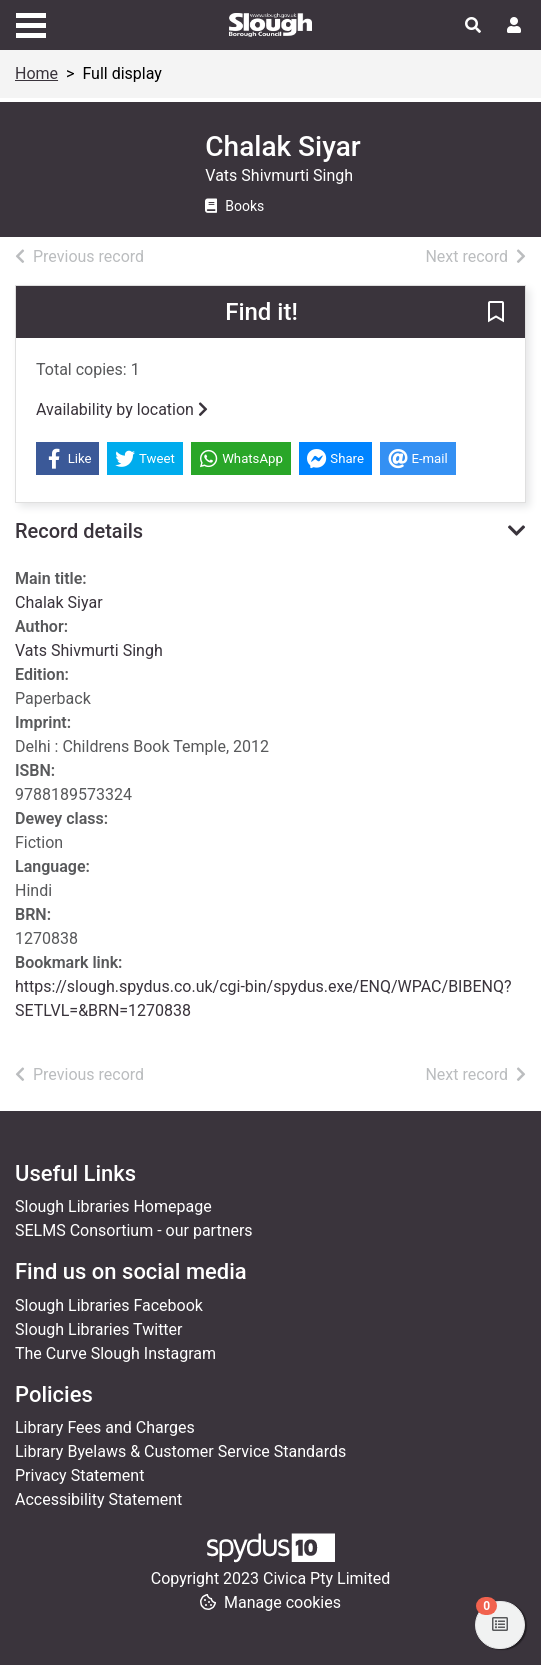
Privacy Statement (79, 1475)
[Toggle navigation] (31, 23)
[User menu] (514, 26)
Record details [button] (79, 531)
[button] (496, 313)
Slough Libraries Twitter (99, 1329)
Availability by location (122, 409)
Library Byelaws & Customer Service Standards (180, 1451)
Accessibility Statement (98, 1499)
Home (36, 73)
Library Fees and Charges (105, 1427)
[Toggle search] (473, 26)
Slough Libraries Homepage (113, 1206)
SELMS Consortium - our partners (134, 1230)
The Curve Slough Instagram (115, 1353)
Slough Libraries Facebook (109, 1305)
